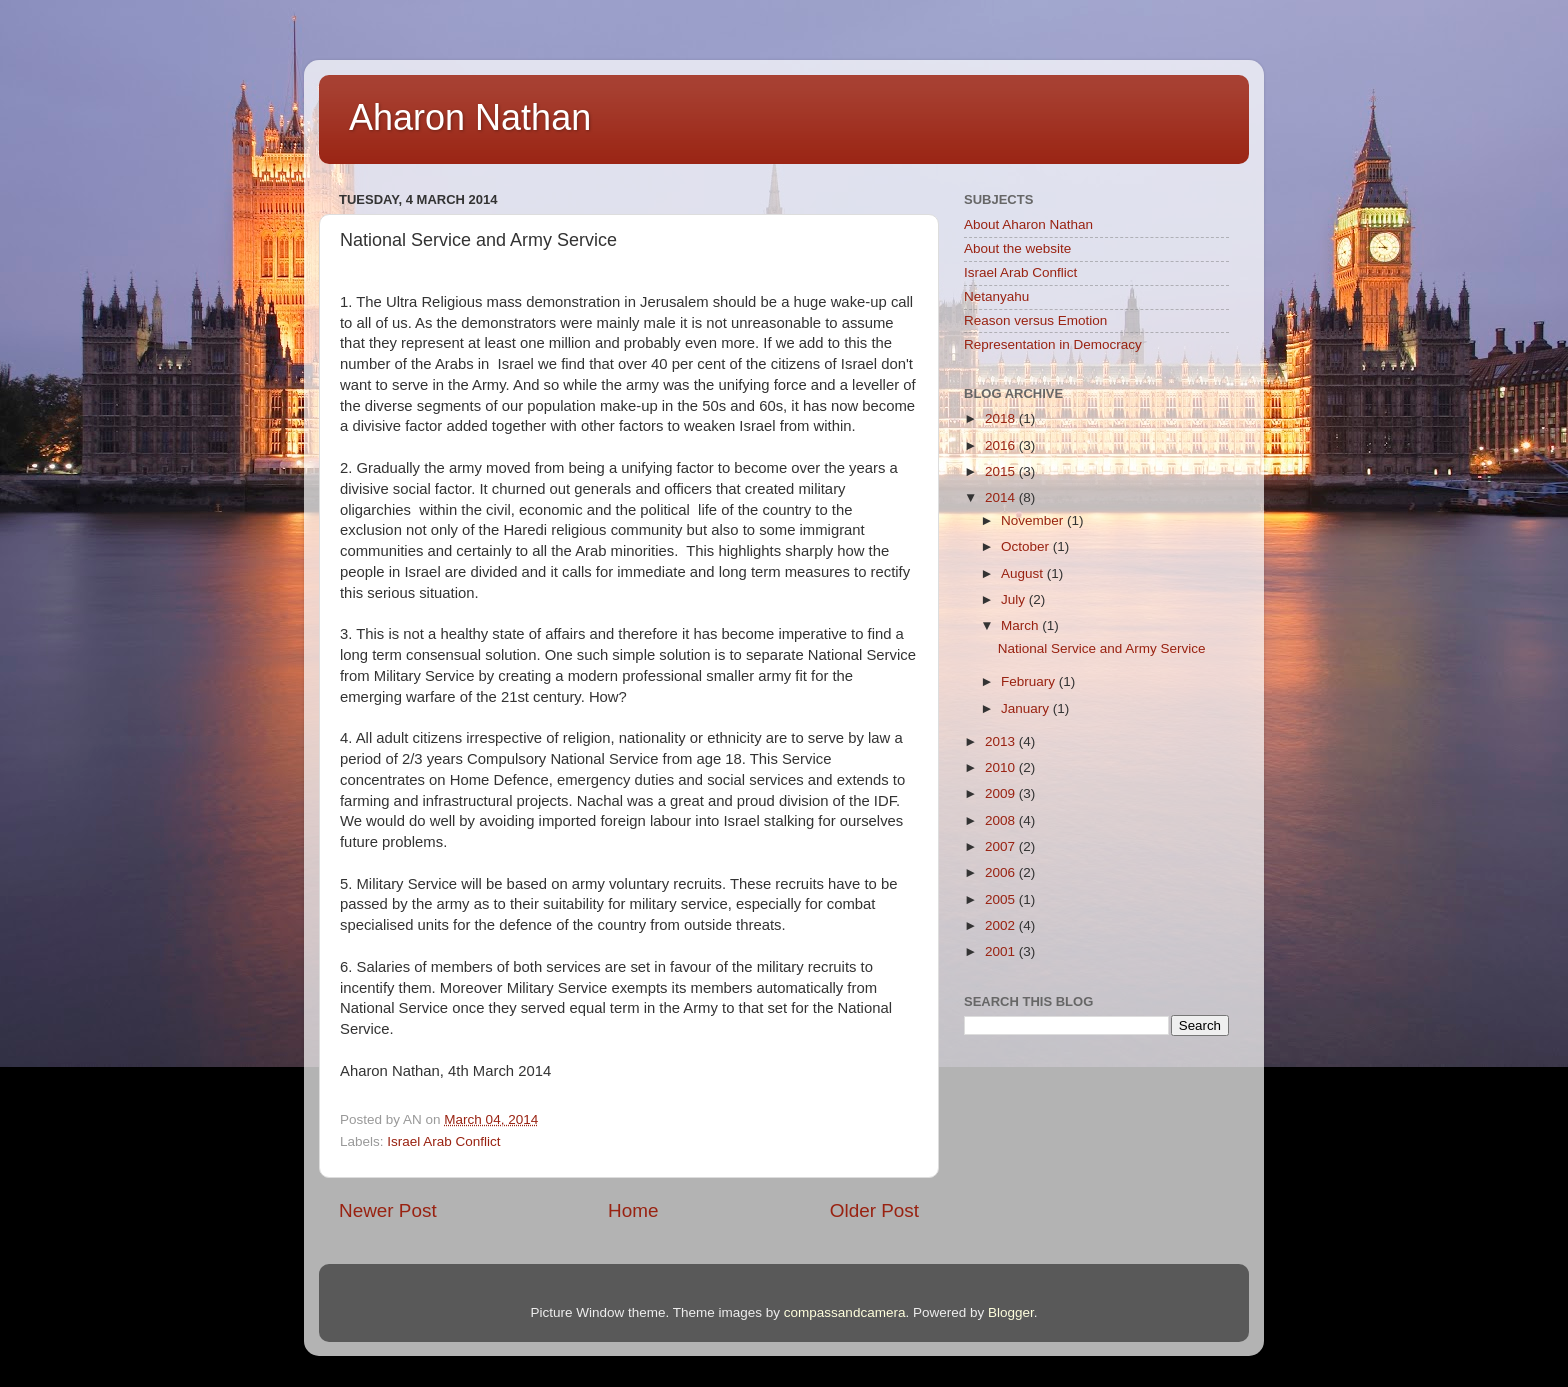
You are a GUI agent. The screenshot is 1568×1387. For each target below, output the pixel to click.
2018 (1002, 418)
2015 (1002, 471)
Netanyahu (996, 296)
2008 (1002, 820)
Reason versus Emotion (1035, 320)
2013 (1002, 741)
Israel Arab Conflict (443, 1141)
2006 (1002, 872)
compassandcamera (845, 1312)
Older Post (874, 1210)
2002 (1002, 925)
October (1027, 546)
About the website (1017, 248)
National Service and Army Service (1102, 648)
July (1015, 599)
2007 (1002, 846)
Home (633, 1210)
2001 (1002, 951)
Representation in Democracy (1053, 344)
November (1034, 520)
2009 (1002, 793)
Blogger (1011, 1312)
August (1024, 573)
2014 (1002, 497)
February (1030, 681)
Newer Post (388, 1210)
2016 (1002, 445)
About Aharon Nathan (1028, 224)
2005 (1002, 899)
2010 (1002, 767)
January (1027, 708)
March (1021, 625)
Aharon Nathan (470, 117)
